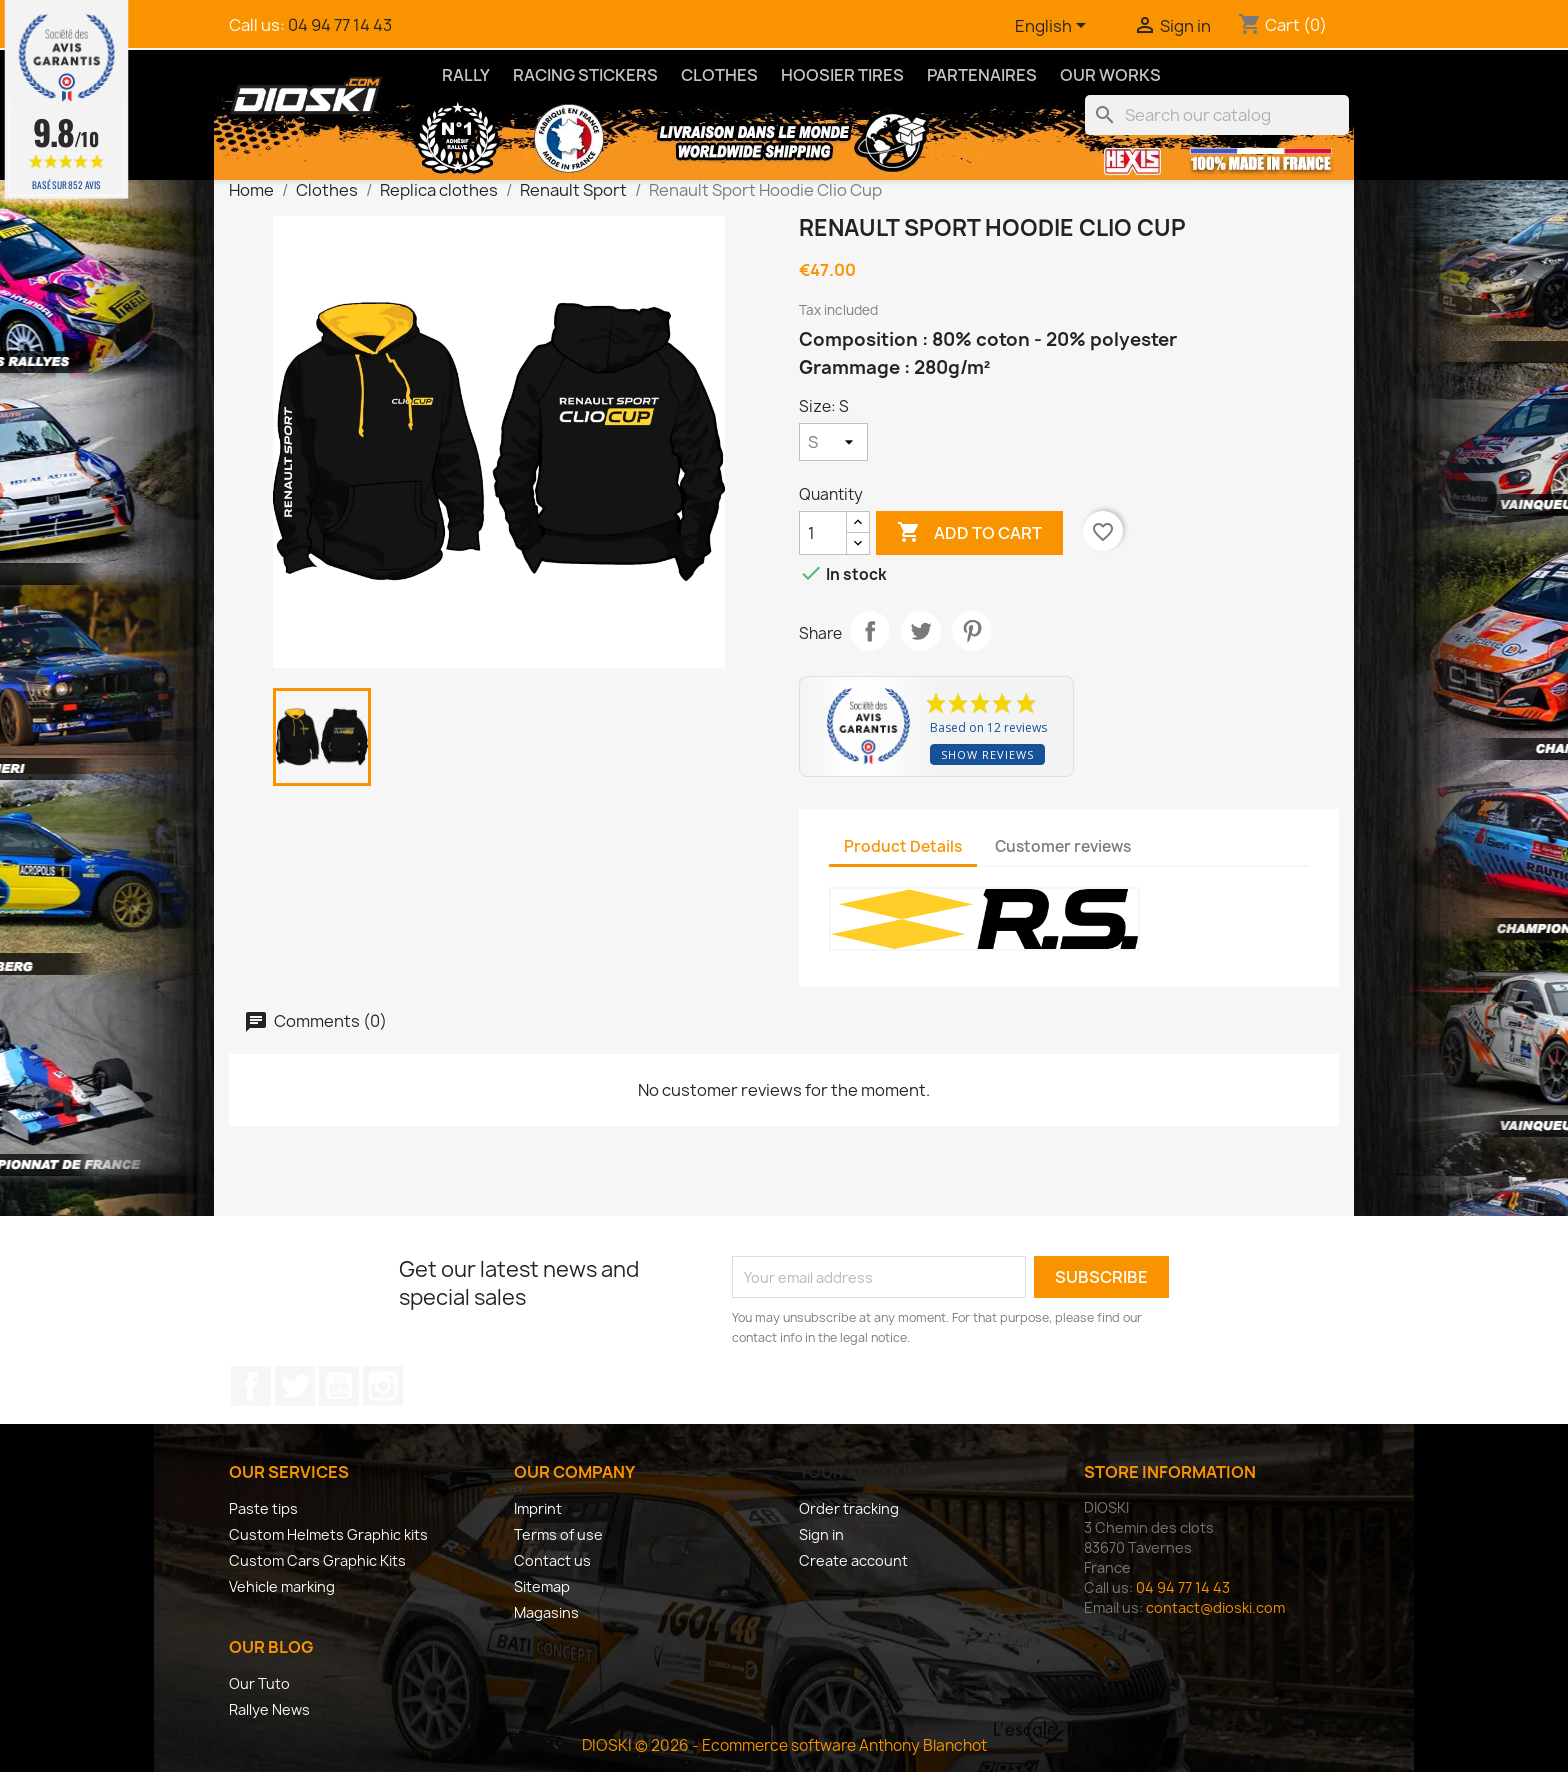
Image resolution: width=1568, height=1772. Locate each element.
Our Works (1110, 75)
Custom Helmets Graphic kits (328, 1534)
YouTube (339, 1386)
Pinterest (972, 631)
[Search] (1217, 115)
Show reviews (987, 754)
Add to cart (969, 533)
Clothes (719, 75)
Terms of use (558, 1534)
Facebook (251, 1386)
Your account (864, 1472)
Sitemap (542, 1586)
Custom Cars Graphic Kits (317, 1560)
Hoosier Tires (842, 75)
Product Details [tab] (903, 846)
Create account (853, 1560)
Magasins (546, 1612)
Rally (466, 75)
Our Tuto (259, 1683)
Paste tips (263, 1508)
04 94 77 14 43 (340, 25)
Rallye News (269, 1709)
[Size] (833, 442)
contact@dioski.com (1215, 1607)
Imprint (538, 1508)
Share (870, 631)
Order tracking (849, 1508)
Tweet (921, 631)
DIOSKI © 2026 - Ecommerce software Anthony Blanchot (784, 1745)
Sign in (821, 1534)
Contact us (552, 1560)
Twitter (295, 1386)
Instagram (383, 1386)
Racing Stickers (585, 75)
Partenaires (982, 75)
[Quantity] (823, 533)
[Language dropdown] (1054, 27)
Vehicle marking (282, 1586)
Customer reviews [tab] (1063, 846)
